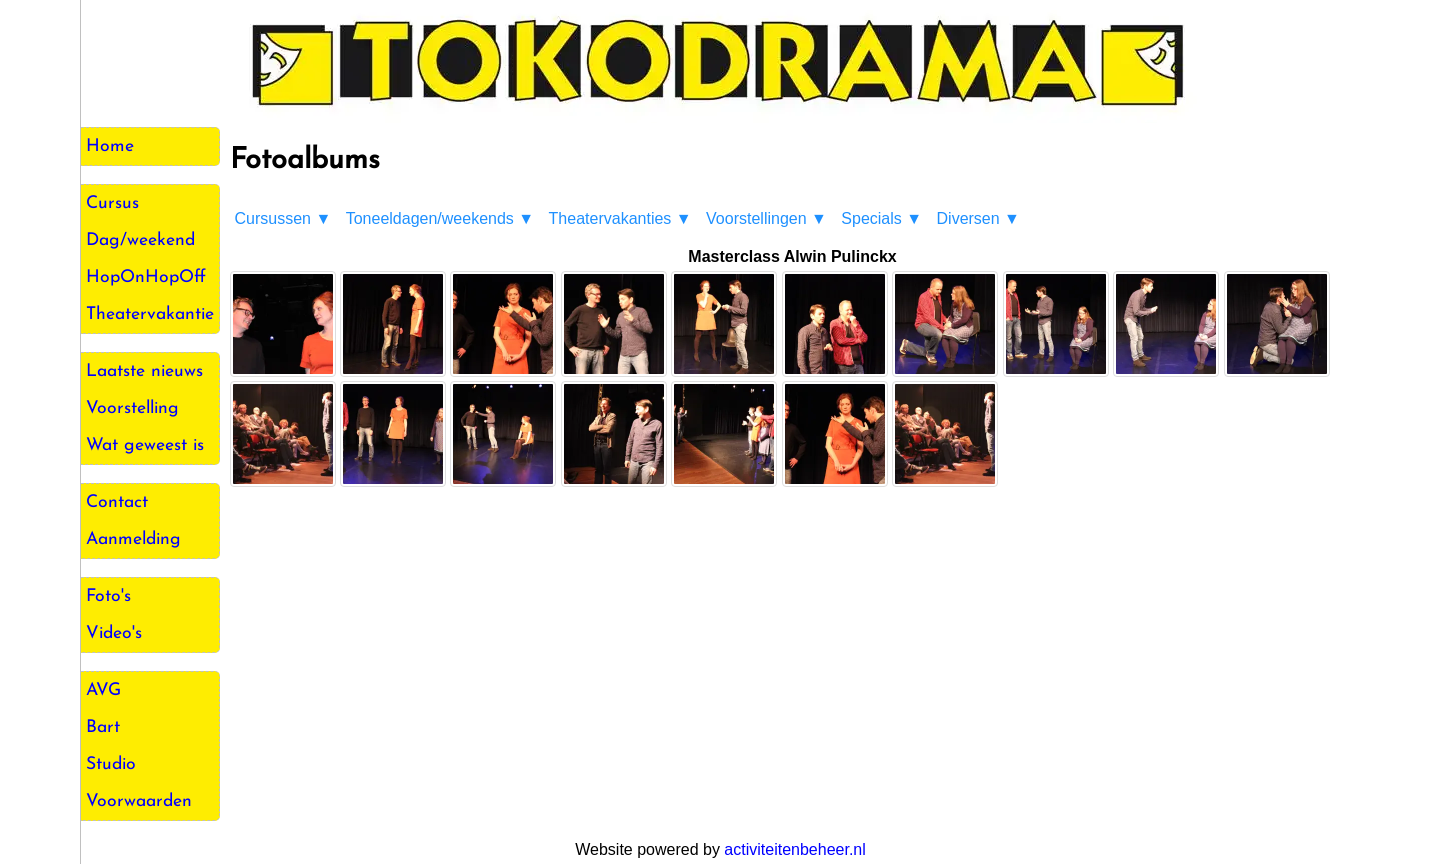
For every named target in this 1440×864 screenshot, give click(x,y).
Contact (117, 502)
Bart (103, 727)
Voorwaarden (139, 801)
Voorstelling (132, 408)
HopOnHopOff (146, 277)
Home (110, 146)
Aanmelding (133, 539)
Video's (114, 633)
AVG (103, 690)
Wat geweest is (145, 445)
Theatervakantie (150, 314)
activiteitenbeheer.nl (794, 849)
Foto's (108, 596)
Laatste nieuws (144, 371)
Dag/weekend (140, 240)
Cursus (112, 203)
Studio (111, 764)
